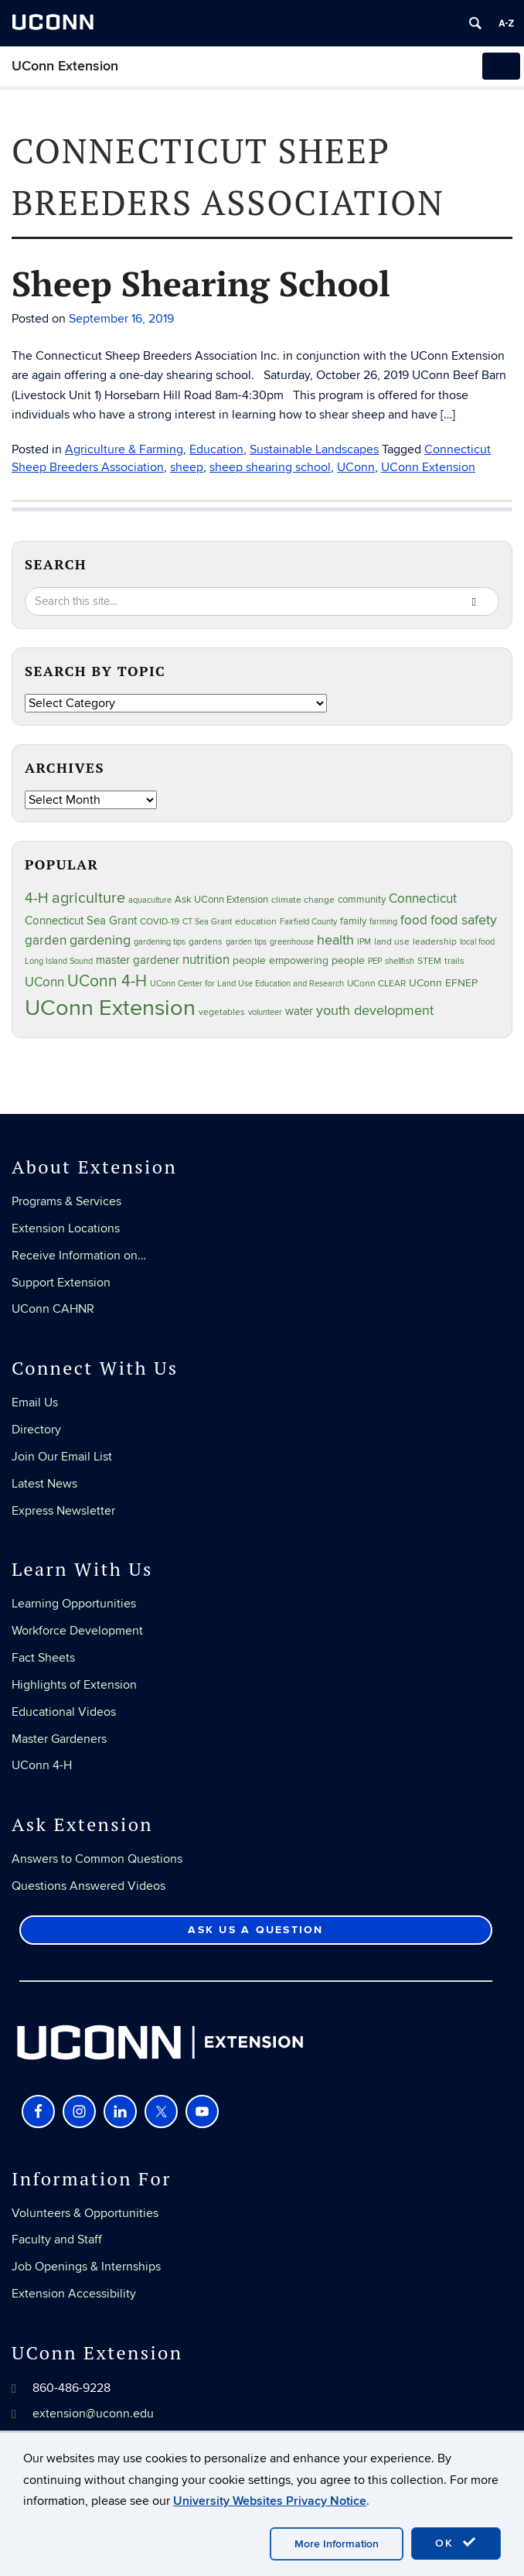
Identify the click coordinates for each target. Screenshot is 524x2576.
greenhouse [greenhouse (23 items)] (292, 942)
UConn (356, 467)
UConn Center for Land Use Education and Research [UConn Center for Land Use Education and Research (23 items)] (247, 984)
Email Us (35, 1402)
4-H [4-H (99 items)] (37, 898)
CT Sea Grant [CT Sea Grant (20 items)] (207, 922)
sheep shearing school (270, 467)
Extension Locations (66, 1228)
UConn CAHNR (53, 1309)
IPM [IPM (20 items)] (364, 942)
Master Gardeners (59, 1739)
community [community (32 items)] (362, 899)
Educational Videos (64, 1712)
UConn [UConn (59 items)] (44, 982)
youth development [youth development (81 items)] (375, 1011)
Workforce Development (77, 1630)
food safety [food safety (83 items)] (463, 919)
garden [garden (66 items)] (45, 940)
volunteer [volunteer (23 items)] (265, 1012)
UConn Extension (65, 66)
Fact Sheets (43, 1658)
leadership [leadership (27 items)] (435, 942)
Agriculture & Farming (124, 449)
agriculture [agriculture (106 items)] (88, 898)
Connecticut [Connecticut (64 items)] (423, 899)
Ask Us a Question (255, 1929)
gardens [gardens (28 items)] (206, 942)
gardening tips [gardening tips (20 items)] (159, 942)
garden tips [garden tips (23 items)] (246, 942)
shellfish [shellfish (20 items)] (399, 961)
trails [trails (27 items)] (454, 961)
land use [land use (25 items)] (392, 941)
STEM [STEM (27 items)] (429, 961)
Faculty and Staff (57, 2239)
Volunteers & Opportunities (85, 2213)
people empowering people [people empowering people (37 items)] (299, 960)
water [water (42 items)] (299, 1011)
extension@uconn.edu (93, 2413)
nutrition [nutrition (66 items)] (206, 959)
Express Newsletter (63, 1511)
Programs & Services (66, 1201)
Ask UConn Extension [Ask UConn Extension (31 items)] (221, 899)
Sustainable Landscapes (314, 449)
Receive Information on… (79, 1255)
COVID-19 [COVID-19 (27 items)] (159, 922)
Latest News (44, 1483)
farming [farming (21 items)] (383, 922)
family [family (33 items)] (353, 921)
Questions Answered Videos (88, 1886)
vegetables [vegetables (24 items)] (222, 1011)
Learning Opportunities (74, 1603)
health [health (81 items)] (335, 940)
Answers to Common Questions (97, 1859)
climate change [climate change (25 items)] (303, 899)
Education (216, 449)
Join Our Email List (62, 1456)
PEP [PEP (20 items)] (375, 961)
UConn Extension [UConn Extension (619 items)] (110, 1008)
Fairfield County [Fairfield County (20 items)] (308, 922)
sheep (186, 467)
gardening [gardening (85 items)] (100, 939)
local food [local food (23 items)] (477, 942)
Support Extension (61, 1282)
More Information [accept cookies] (336, 2543)
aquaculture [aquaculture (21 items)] (150, 900)
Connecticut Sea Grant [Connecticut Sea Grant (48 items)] (81, 921)
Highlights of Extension (74, 1685)
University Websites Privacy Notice (269, 2501)
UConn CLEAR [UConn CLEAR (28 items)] (376, 983)
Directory (36, 1429)
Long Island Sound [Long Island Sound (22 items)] (59, 961)
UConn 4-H (42, 1765)
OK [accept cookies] (456, 2543)
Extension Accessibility (74, 2293)
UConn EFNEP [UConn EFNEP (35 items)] (443, 983)
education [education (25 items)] (256, 921)
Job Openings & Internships (86, 2266)
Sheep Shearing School (201, 283)
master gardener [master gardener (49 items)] (137, 960)
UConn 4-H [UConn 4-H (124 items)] (107, 981)
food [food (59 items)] (413, 920)
